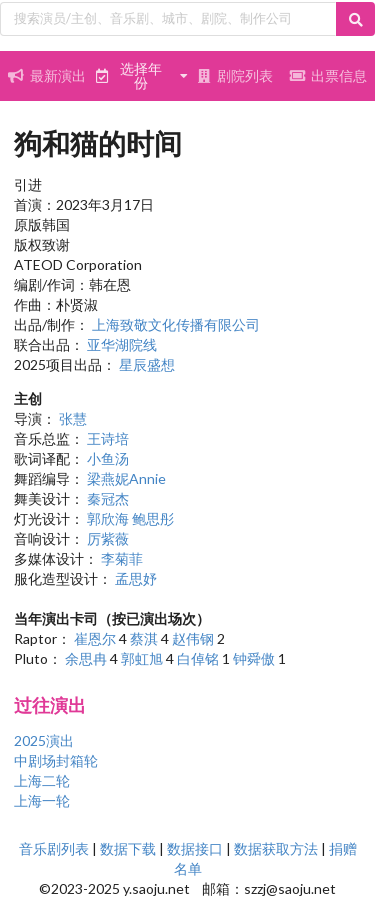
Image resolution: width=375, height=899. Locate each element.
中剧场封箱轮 (56, 760)
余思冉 (86, 658)
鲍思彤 (153, 518)
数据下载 (128, 848)
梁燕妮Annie (126, 478)
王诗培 (108, 438)
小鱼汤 (108, 458)
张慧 (73, 418)
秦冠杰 (108, 498)
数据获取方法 (276, 848)
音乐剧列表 (54, 848)
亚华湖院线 (122, 344)
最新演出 (47, 75)
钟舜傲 (254, 658)
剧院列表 (235, 75)
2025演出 (44, 740)
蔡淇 (144, 638)
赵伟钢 (193, 638)
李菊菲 (122, 558)
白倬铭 (198, 658)
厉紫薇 (108, 538)
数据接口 (195, 848)
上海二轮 (42, 780)
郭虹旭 (142, 658)
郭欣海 (108, 518)
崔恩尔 (95, 638)
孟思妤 (136, 578)
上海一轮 (42, 800)
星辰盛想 (147, 364)
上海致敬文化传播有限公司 (176, 324)
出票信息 (328, 75)
